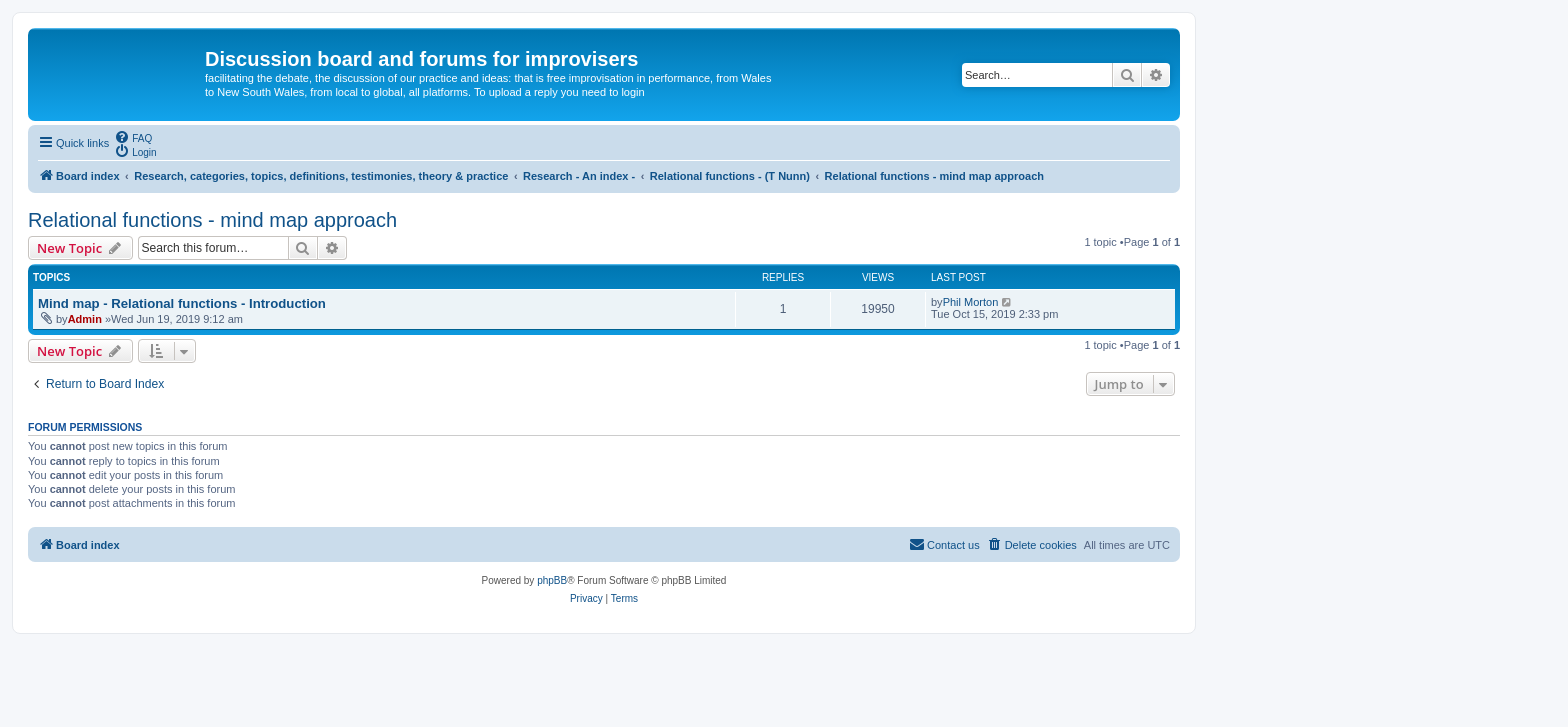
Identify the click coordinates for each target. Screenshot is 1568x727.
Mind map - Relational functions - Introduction (182, 303)
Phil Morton (971, 302)
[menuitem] (133, 137)
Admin (85, 319)
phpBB (552, 580)
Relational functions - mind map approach (212, 220)
